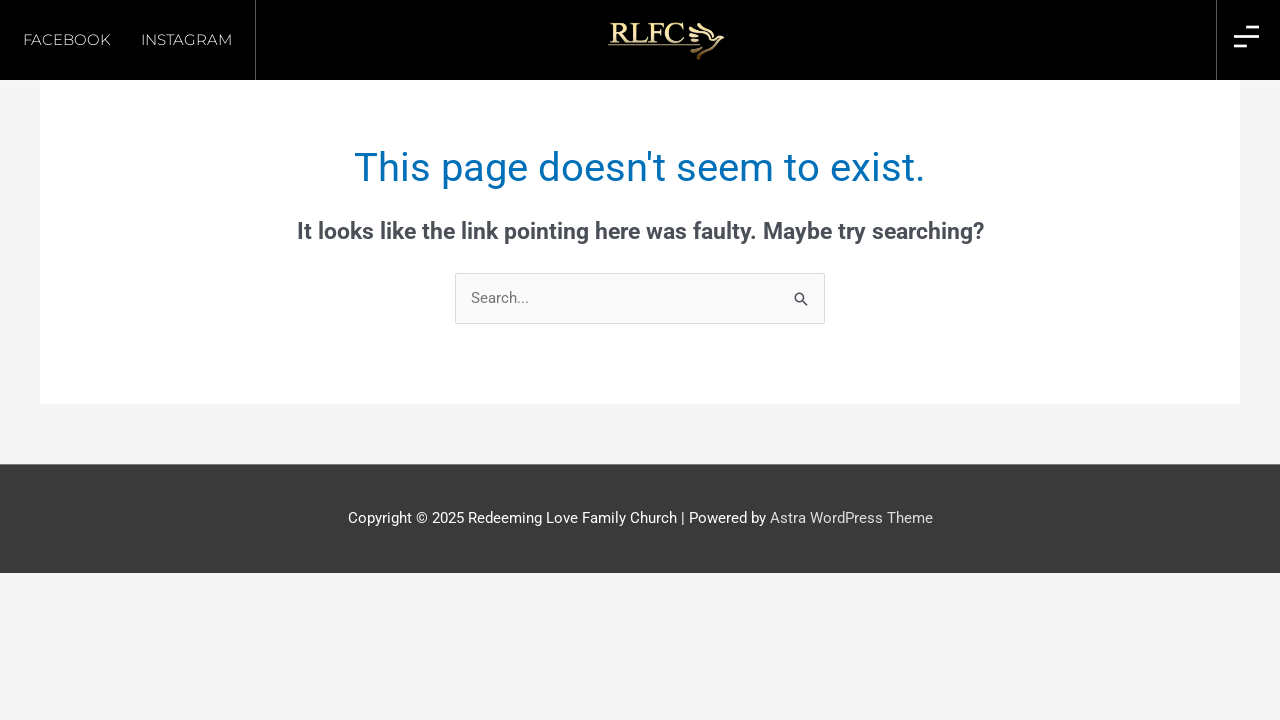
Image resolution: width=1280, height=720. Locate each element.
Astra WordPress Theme (851, 518)
